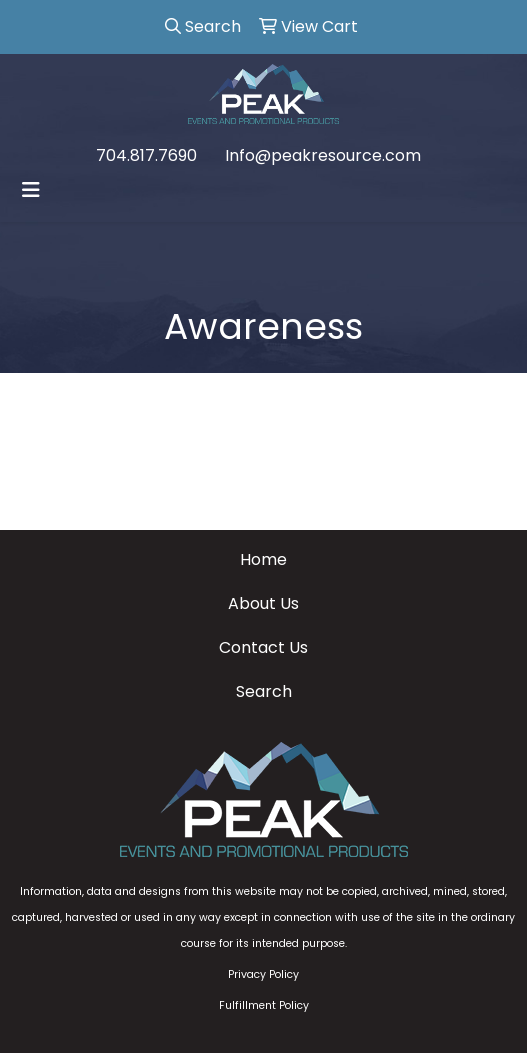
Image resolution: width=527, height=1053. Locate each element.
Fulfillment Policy (264, 1005)
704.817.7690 (146, 155)
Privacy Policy (263, 974)
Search (264, 691)
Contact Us (263, 647)
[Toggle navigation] (31, 190)
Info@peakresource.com (323, 155)
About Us (263, 603)
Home (263, 559)
